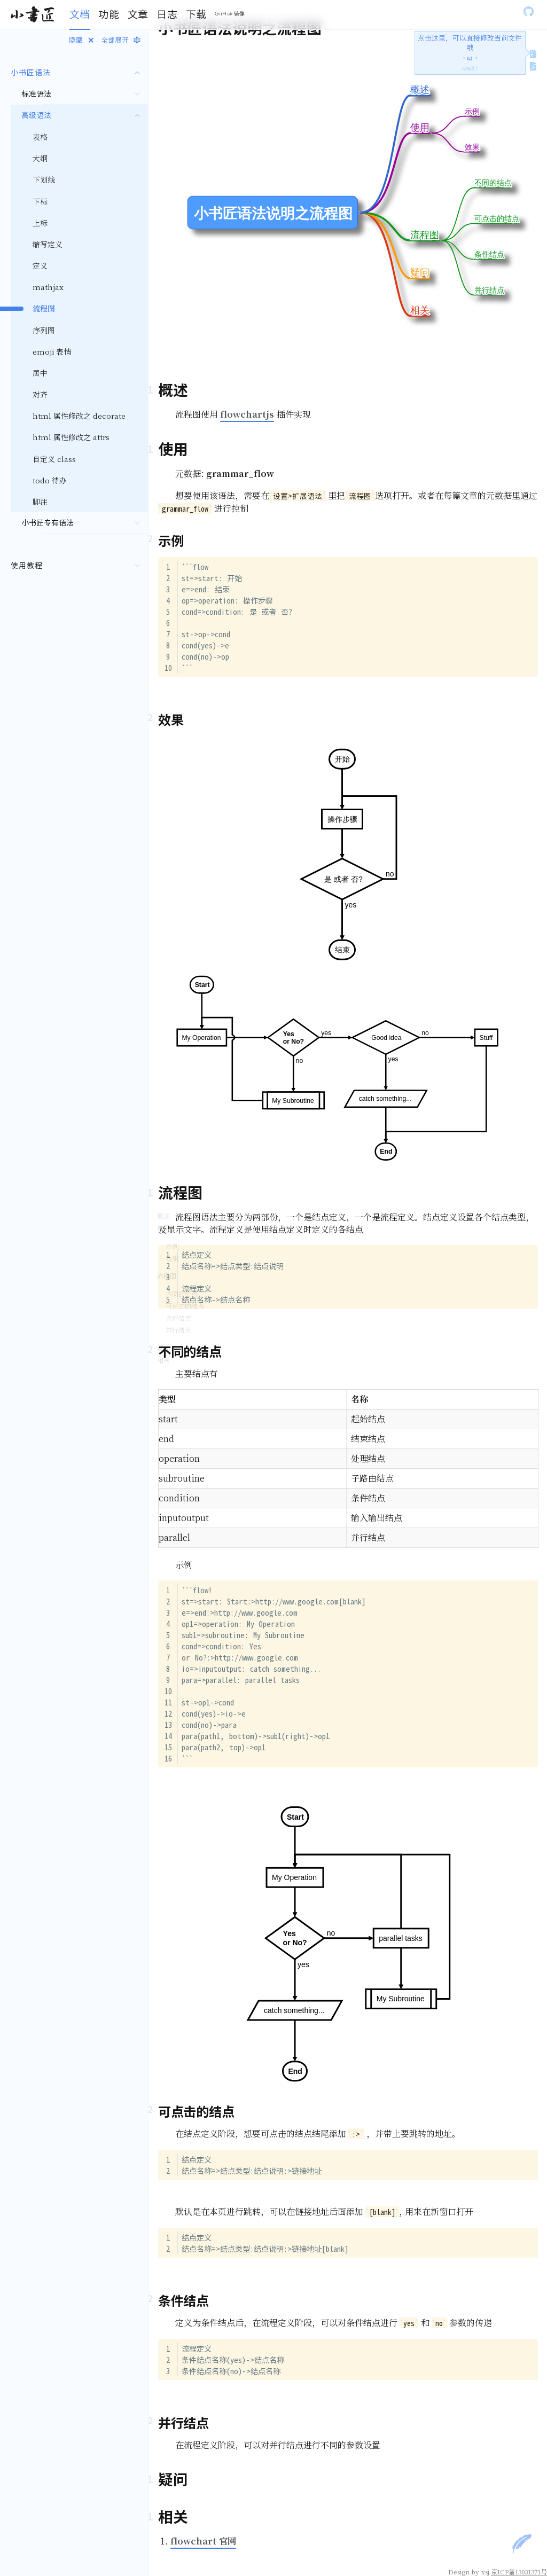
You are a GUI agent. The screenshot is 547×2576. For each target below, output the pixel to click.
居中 (40, 372)
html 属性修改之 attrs (71, 437)
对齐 (40, 394)
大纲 (40, 158)
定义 (40, 265)
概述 (163, 1215)
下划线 (44, 179)
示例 (172, 1245)
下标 (40, 201)
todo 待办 (50, 480)
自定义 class (54, 458)
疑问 (163, 1347)
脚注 (40, 501)
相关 (163, 1360)
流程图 (166, 1275)
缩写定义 (47, 244)
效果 (172, 1258)
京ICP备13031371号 (519, 2571)
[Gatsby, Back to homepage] (32, 15)
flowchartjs (247, 414)
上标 (40, 222)
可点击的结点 (185, 1305)
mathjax (48, 286)
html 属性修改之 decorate (79, 415)
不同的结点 (182, 1293)
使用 (163, 1227)
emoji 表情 (52, 351)
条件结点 (178, 1317)
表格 (40, 136)
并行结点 (178, 1329)
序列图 (44, 330)
